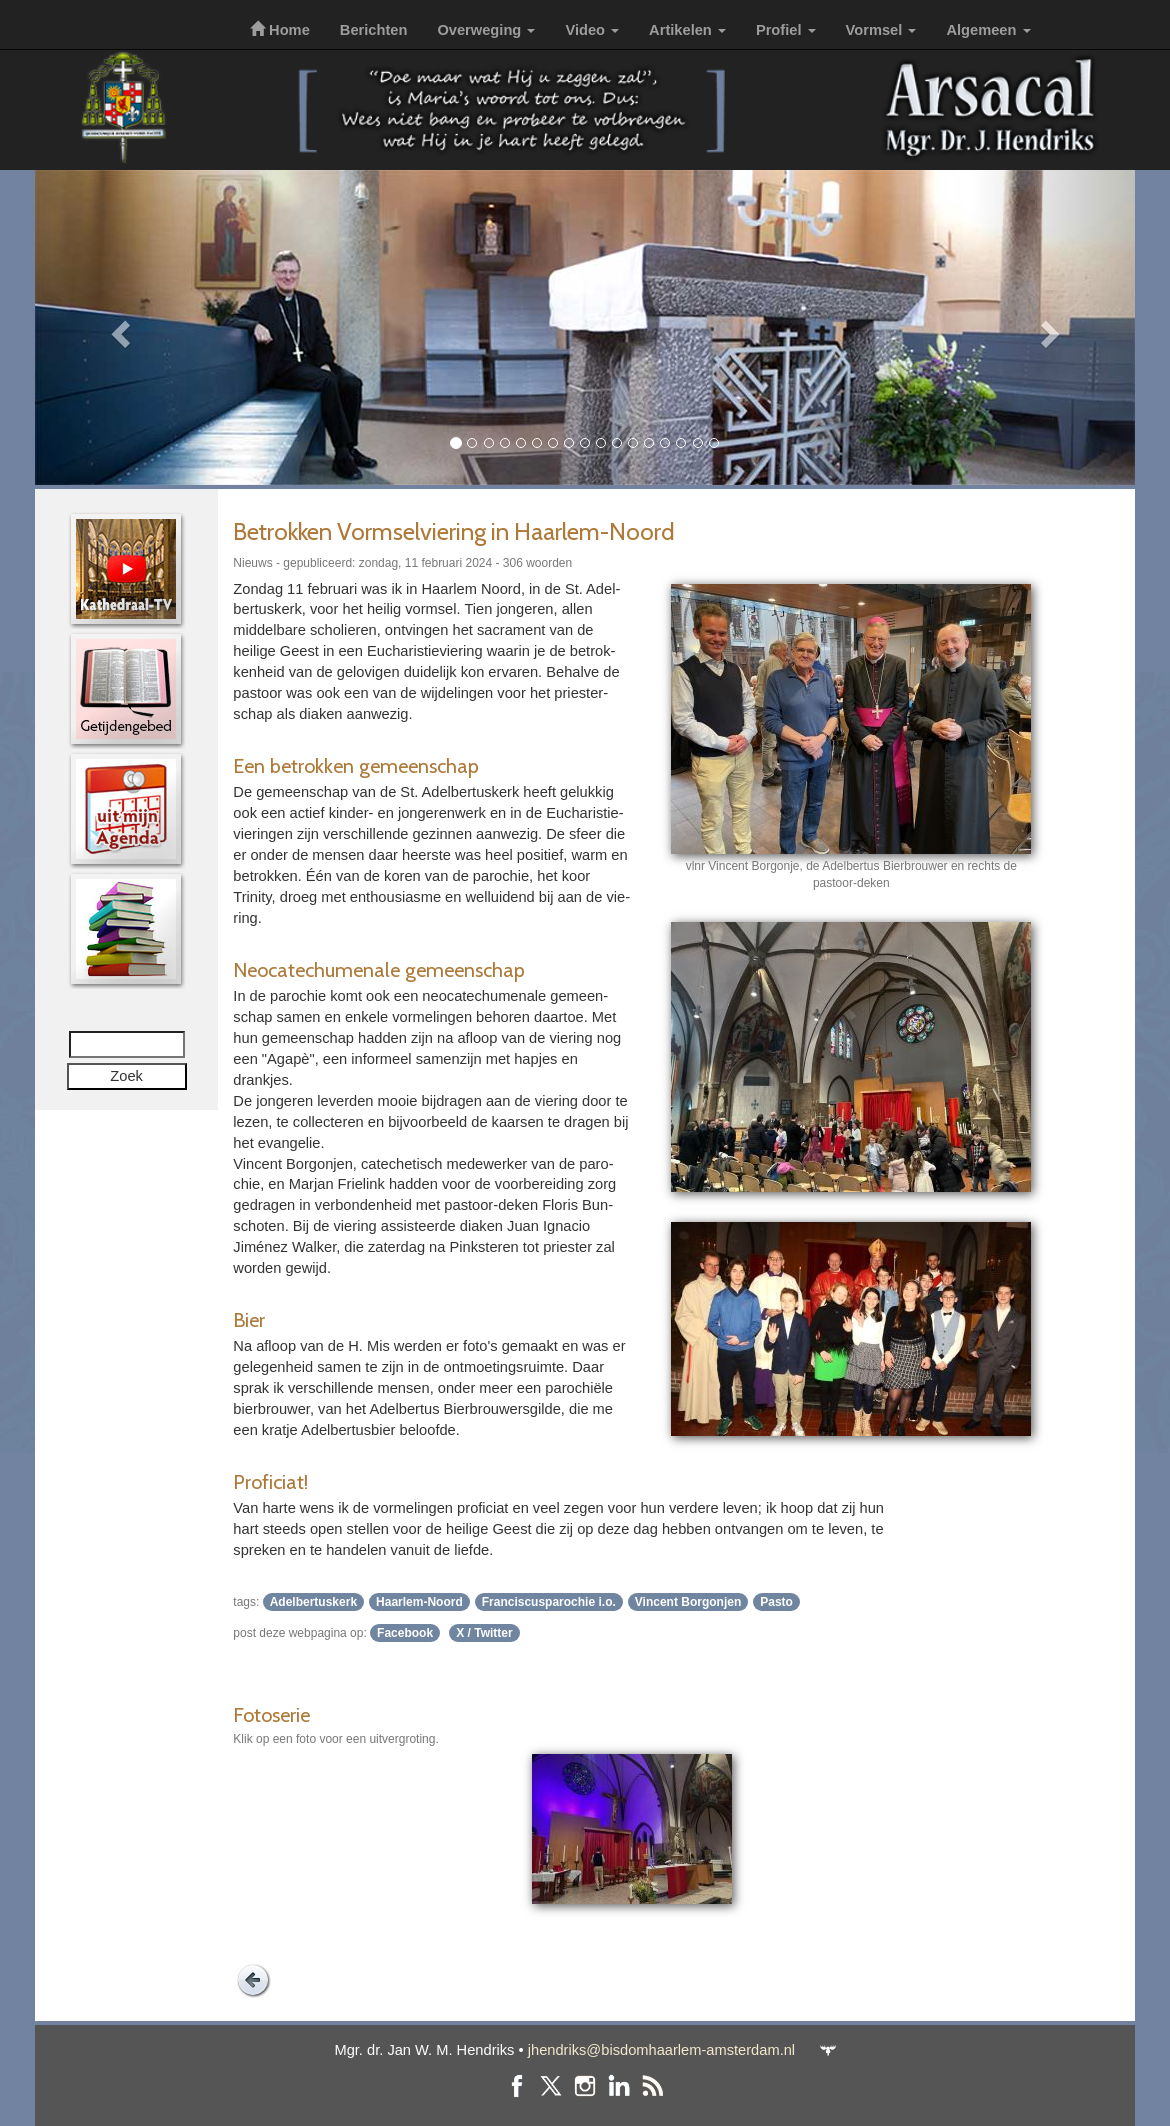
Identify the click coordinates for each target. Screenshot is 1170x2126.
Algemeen (988, 30)
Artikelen (687, 30)
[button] (117, 327)
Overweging (486, 30)
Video (592, 30)
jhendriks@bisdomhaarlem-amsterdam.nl (661, 2050)
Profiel (786, 30)
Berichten (374, 30)
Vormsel (881, 30)
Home (280, 30)
